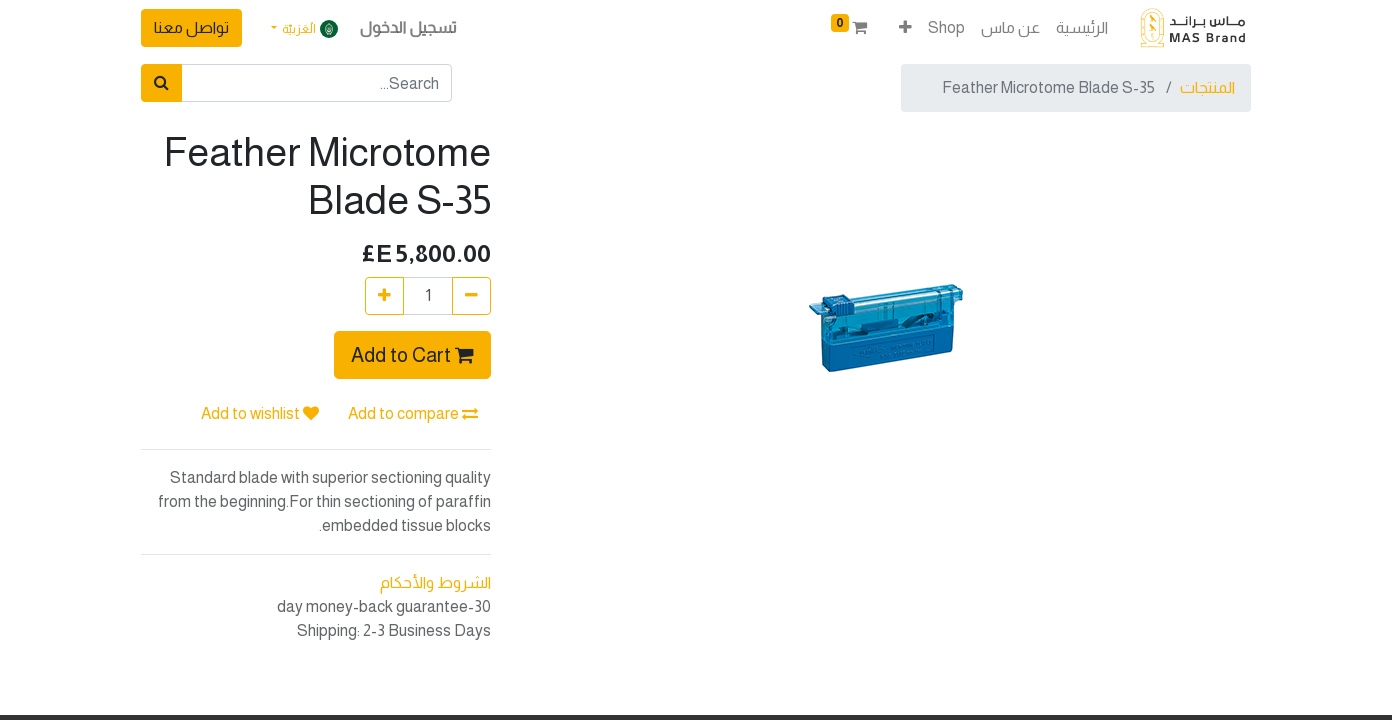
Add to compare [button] (413, 413)
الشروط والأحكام (435, 582)
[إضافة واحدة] (384, 296)
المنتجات (1207, 87)
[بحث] (161, 83)
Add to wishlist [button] (260, 413)
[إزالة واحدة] (471, 296)
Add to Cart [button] (412, 355)
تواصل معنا (191, 27)
